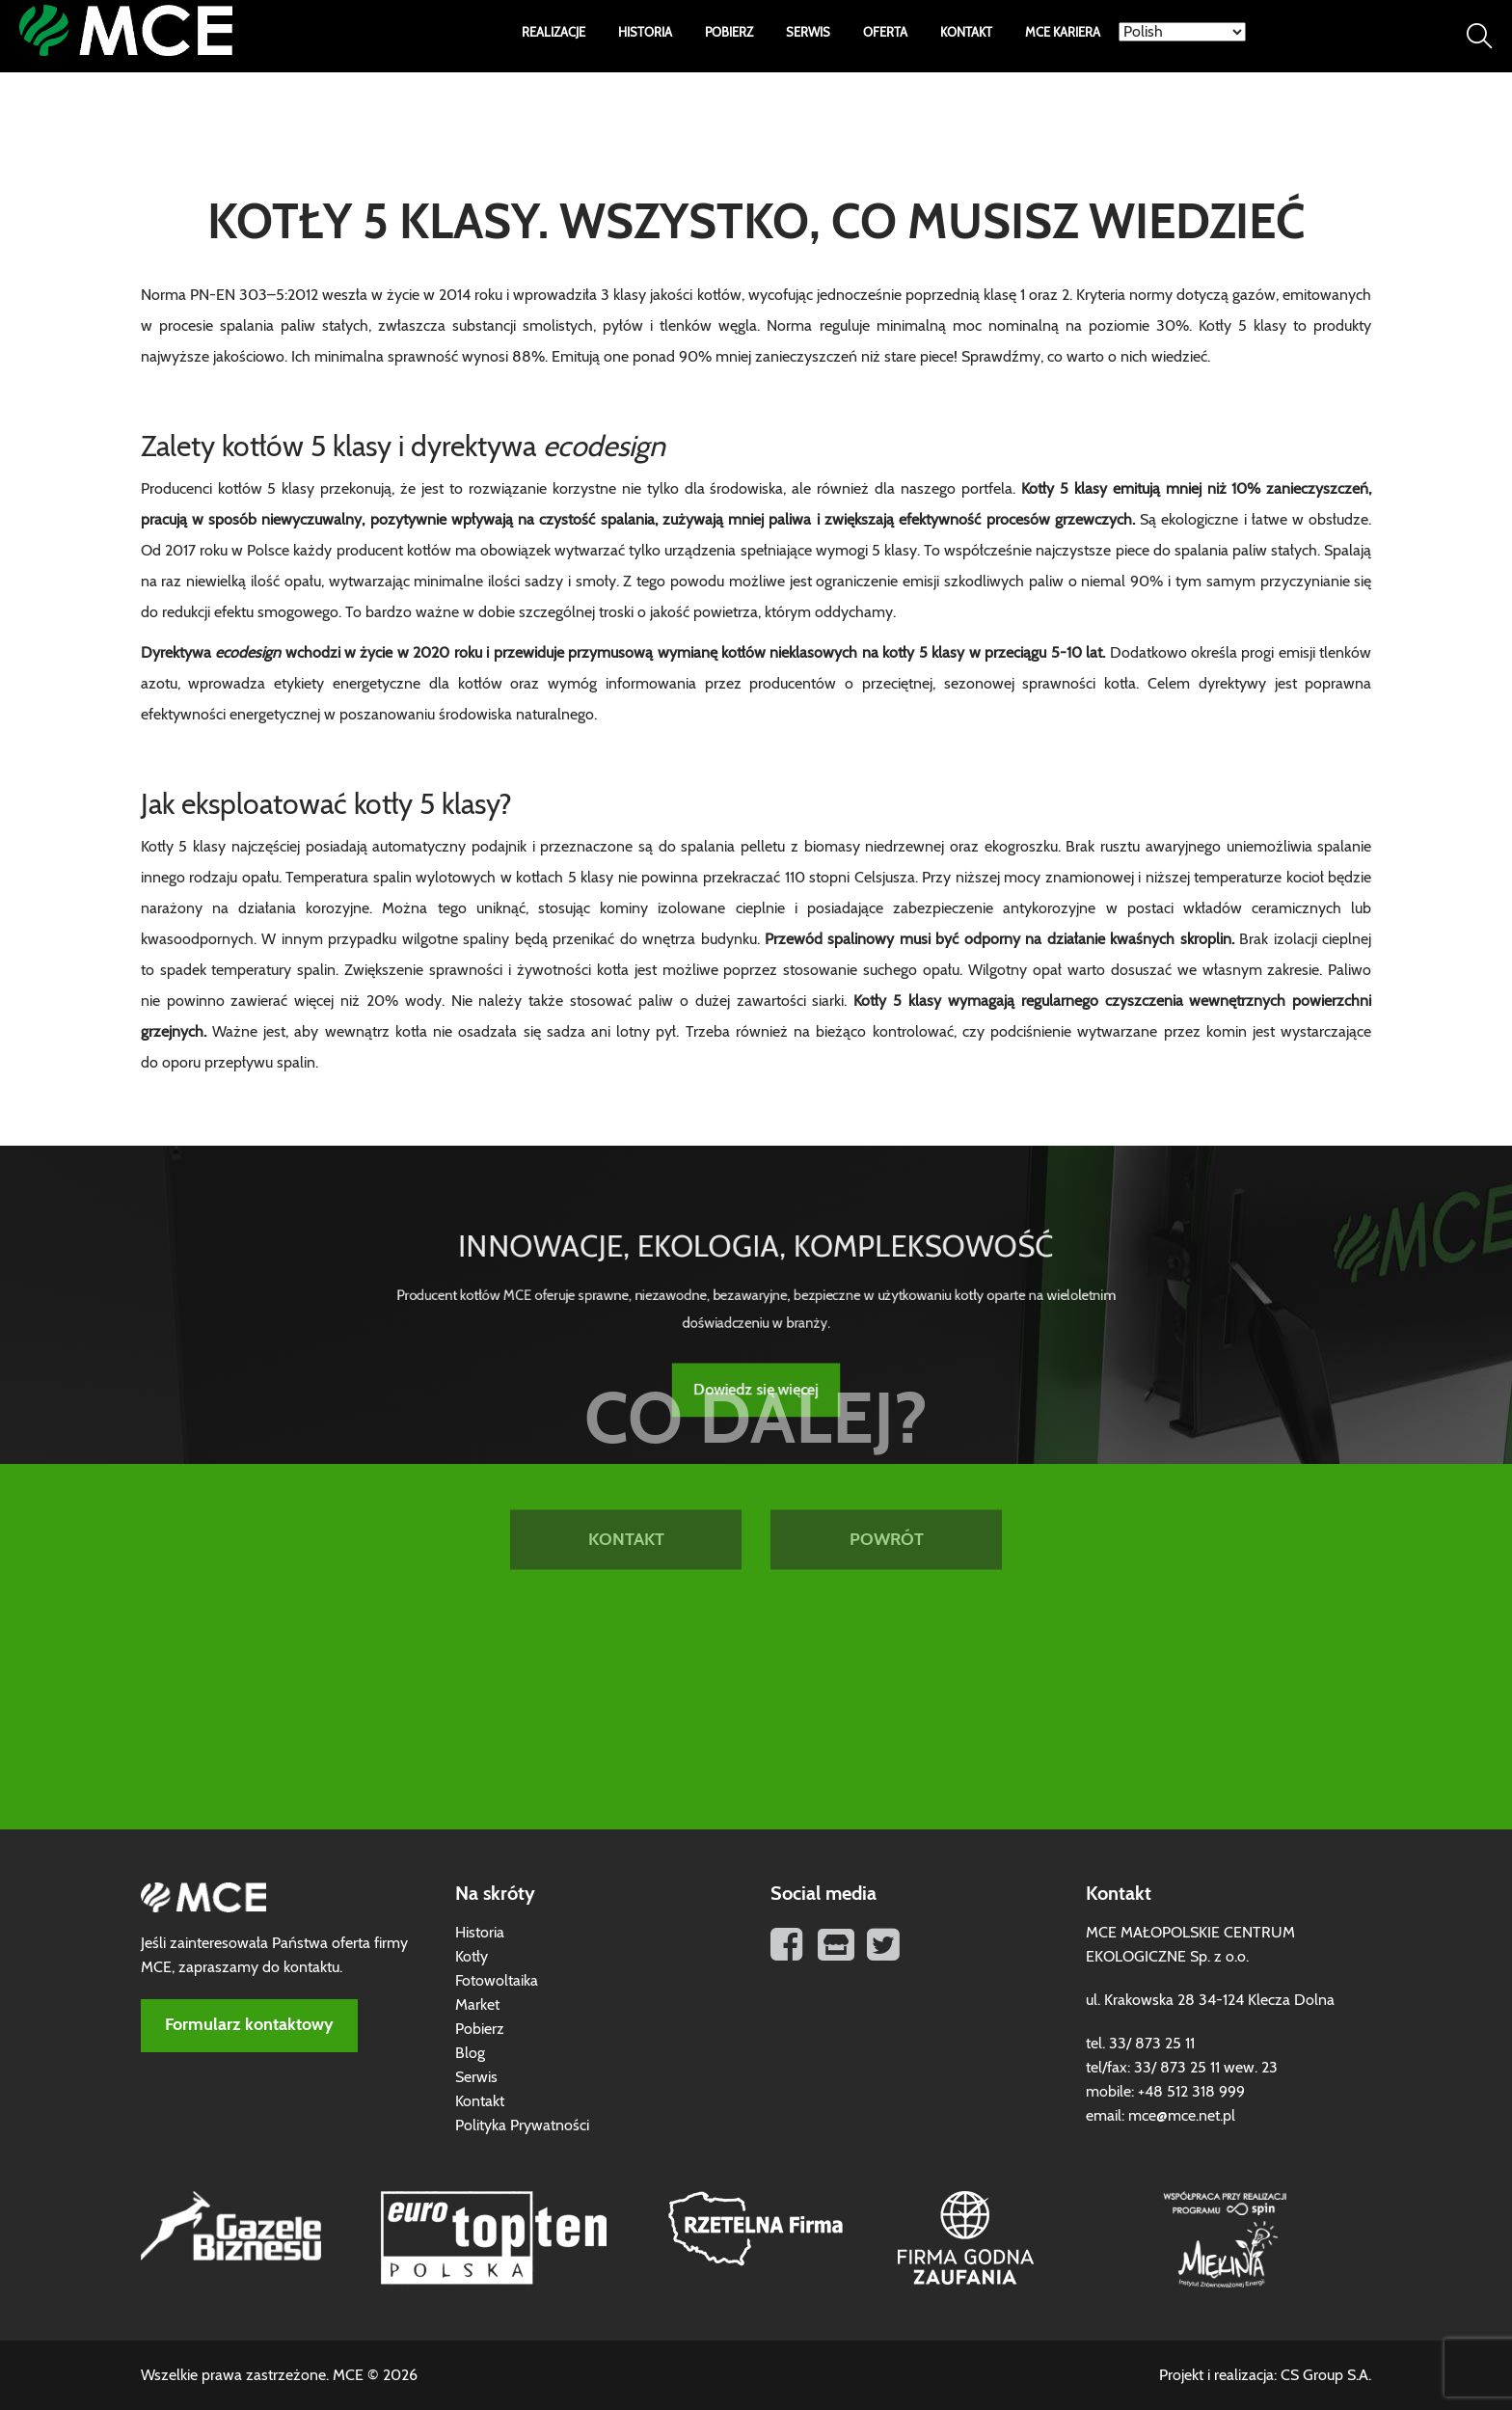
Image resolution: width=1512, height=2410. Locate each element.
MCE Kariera (1062, 33)
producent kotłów (394, 550)
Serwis (808, 33)
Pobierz (729, 33)
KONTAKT (626, 1414)
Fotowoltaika (496, 1981)
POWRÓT (887, 1414)
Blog (470, 2053)
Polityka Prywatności (522, 2125)
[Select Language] (1182, 31)
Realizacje (553, 33)
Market (477, 2005)
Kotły (471, 1956)
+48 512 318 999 (1191, 2091)
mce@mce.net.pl (1181, 2116)
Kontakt (966, 33)
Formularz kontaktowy (249, 2025)
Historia (645, 33)
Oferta (885, 33)
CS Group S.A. (1326, 2375)
